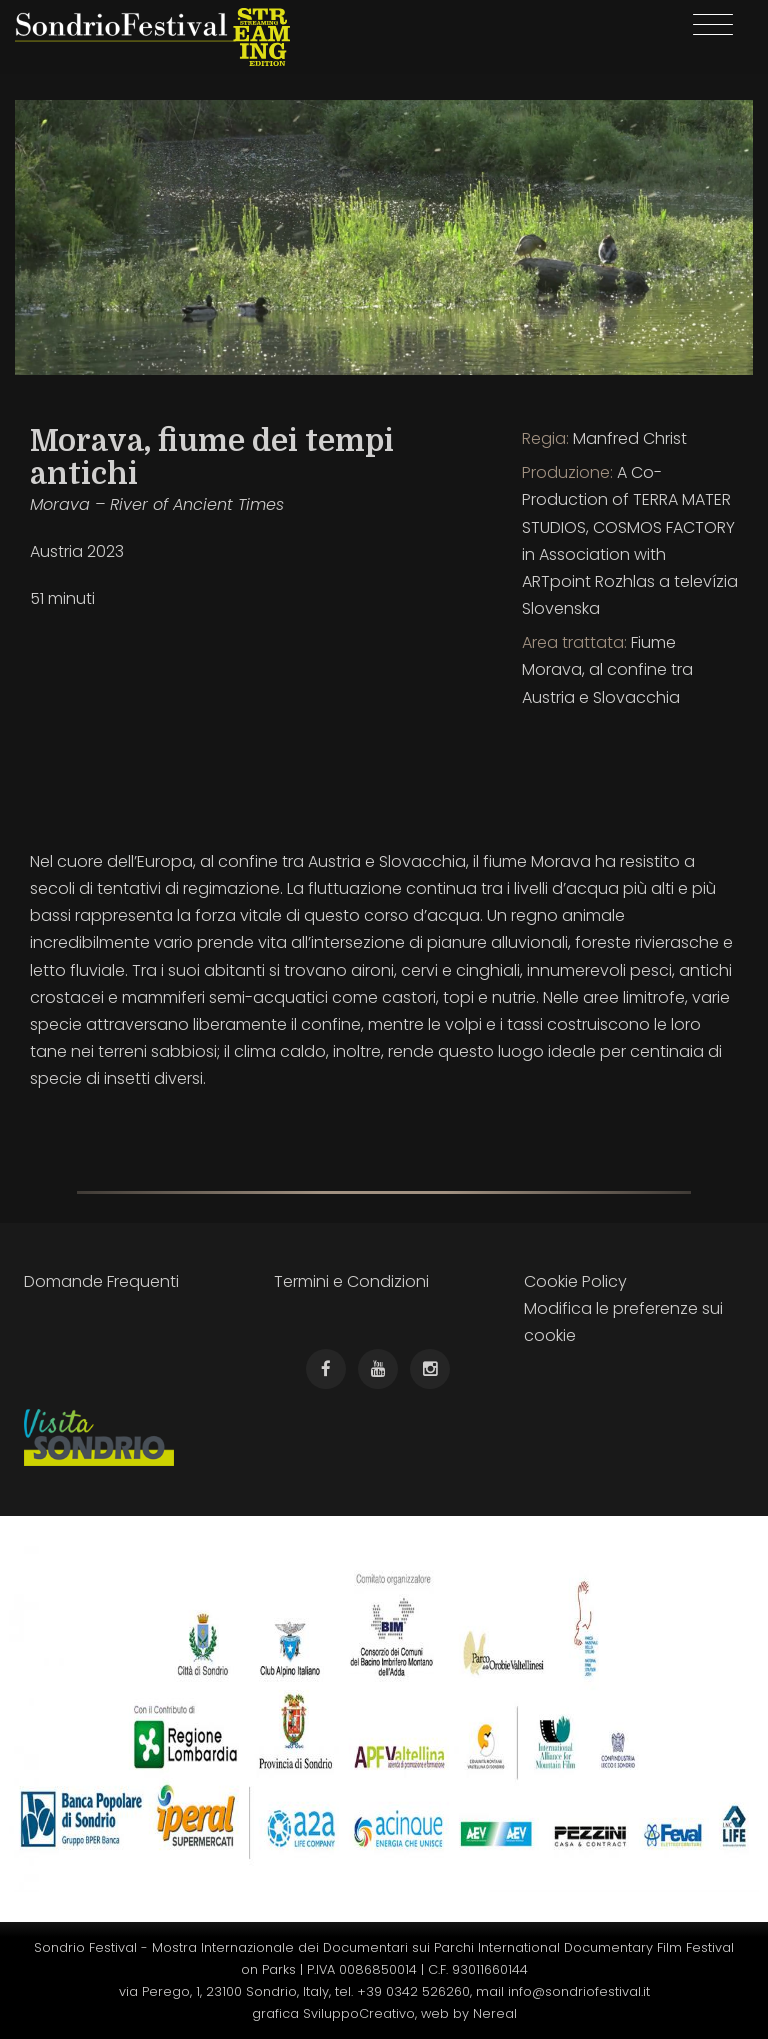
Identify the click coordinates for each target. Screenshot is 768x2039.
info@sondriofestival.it (579, 1991)
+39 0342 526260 (413, 1991)
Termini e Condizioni (351, 1281)
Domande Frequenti (101, 1281)
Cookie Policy (575, 1281)
